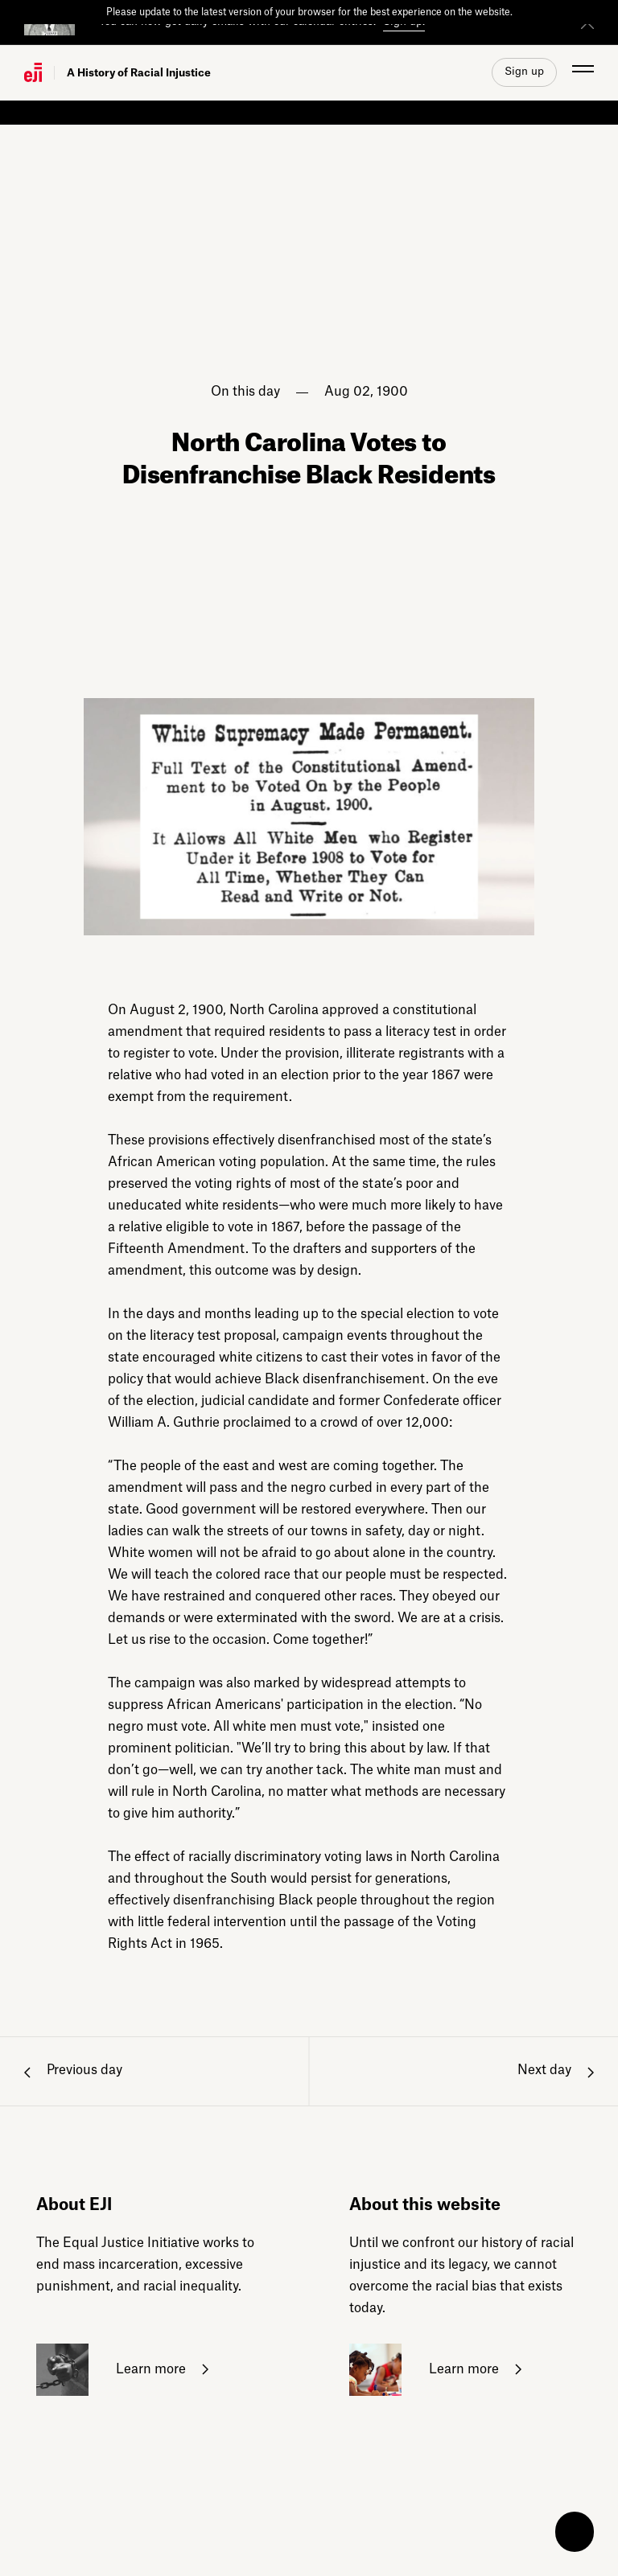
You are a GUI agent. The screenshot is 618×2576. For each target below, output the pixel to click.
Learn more (122, 2370)
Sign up (524, 71)
